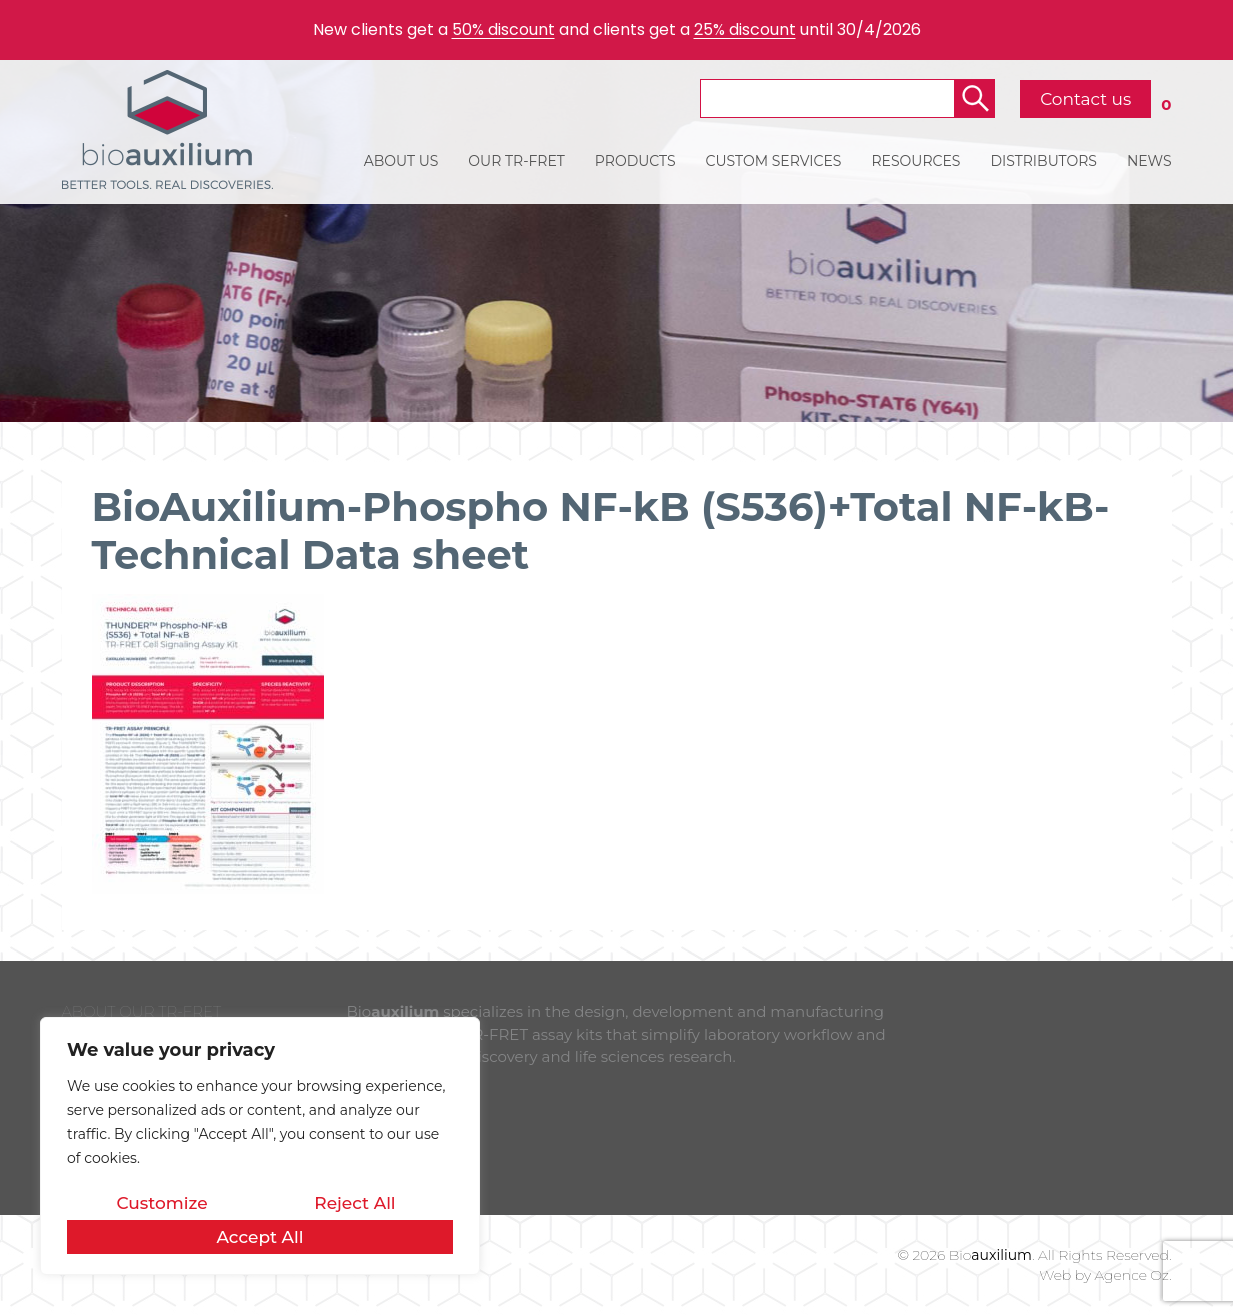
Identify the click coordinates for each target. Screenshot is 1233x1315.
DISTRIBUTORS (1043, 161)
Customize (161, 1203)
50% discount (503, 29)
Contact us (1085, 99)
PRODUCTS (635, 161)
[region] (260, 1146)
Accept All (259, 1237)
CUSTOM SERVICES (774, 161)
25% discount (745, 29)
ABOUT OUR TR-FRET (142, 1011)
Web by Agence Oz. (1105, 1275)
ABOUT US (401, 161)
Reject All (354, 1203)
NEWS (1149, 161)
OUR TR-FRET (516, 161)
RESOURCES (915, 161)
